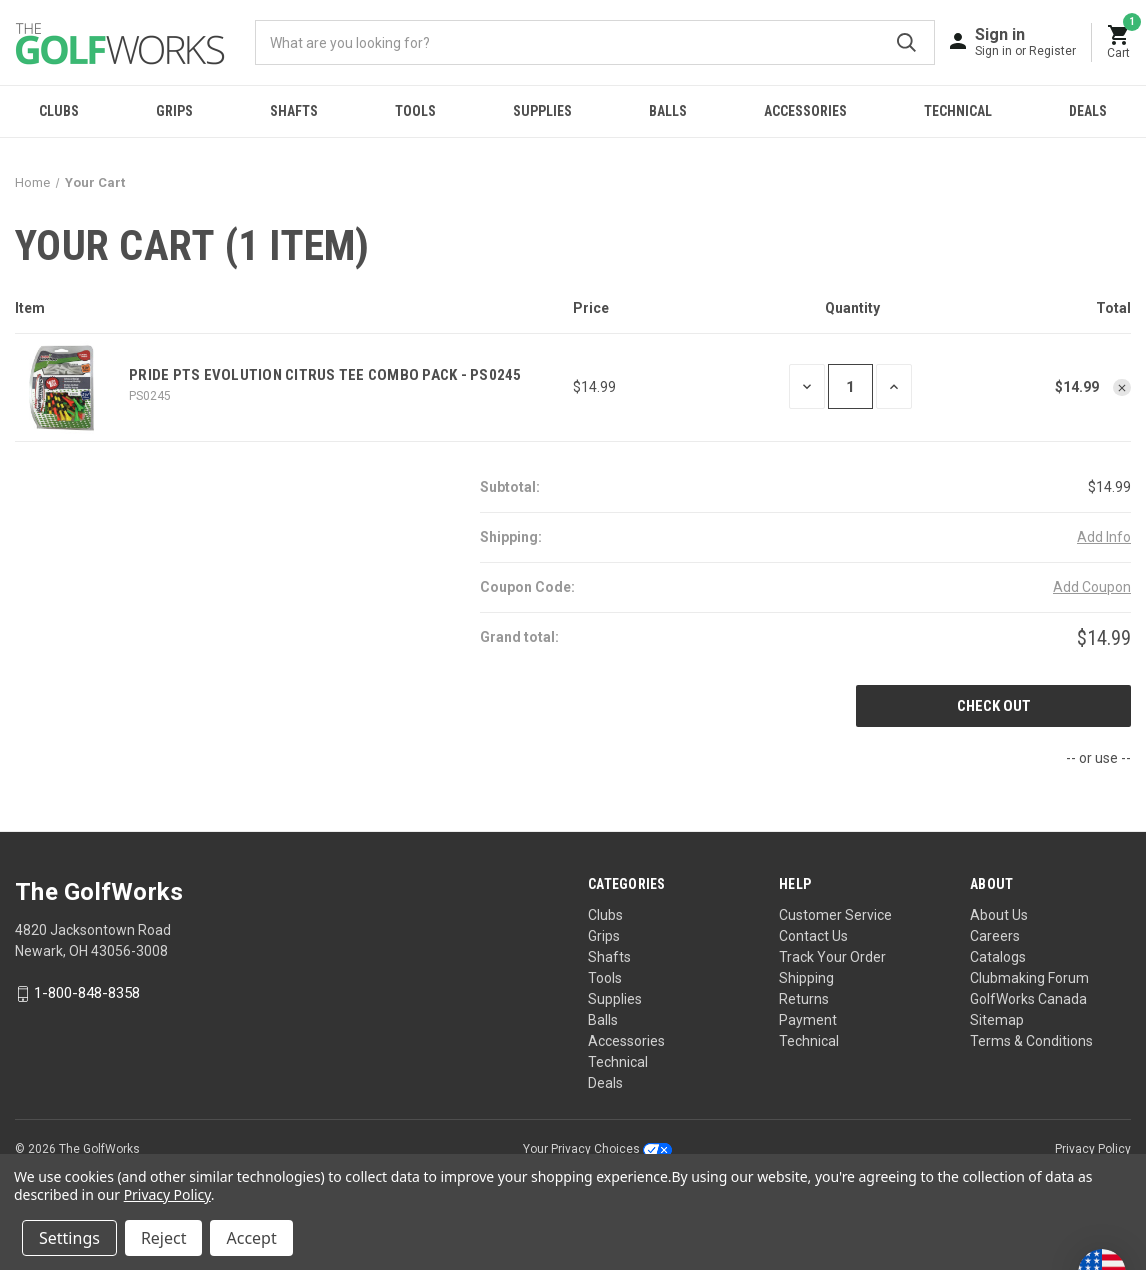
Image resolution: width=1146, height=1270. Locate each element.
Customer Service (835, 915)
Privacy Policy (1093, 1149)
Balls (668, 111)
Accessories (805, 111)
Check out (994, 706)
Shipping (806, 978)
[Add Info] (1104, 537)
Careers (995, 936)
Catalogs (998, 957)
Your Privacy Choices (597, 1149)
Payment (808, 1020)
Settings (69, 1238)
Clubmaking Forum (1029, 978)
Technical (958, 111)
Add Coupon (1092, 587)
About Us (999, 915)
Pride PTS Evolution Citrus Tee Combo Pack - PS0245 (325, 375)
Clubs (59, 111)
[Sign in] (1025, 41)
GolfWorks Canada (1028, 999)
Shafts (294, 111)
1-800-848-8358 (87, 994)
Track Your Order (832, 957)
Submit (906, 42)
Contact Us (813, 936)
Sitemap (997, 1020)
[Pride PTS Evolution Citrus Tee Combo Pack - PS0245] (850, 386)
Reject (164, 1238)
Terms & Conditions (1031, 1041)
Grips (174, 111)
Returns (804, 999)
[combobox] (595, 42)
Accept (251, 1238)
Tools (415, 111)
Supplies (542, 111)
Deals (1088, 111)
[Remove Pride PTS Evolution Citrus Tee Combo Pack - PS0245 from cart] (1122, 388)
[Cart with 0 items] (1119, 42)
